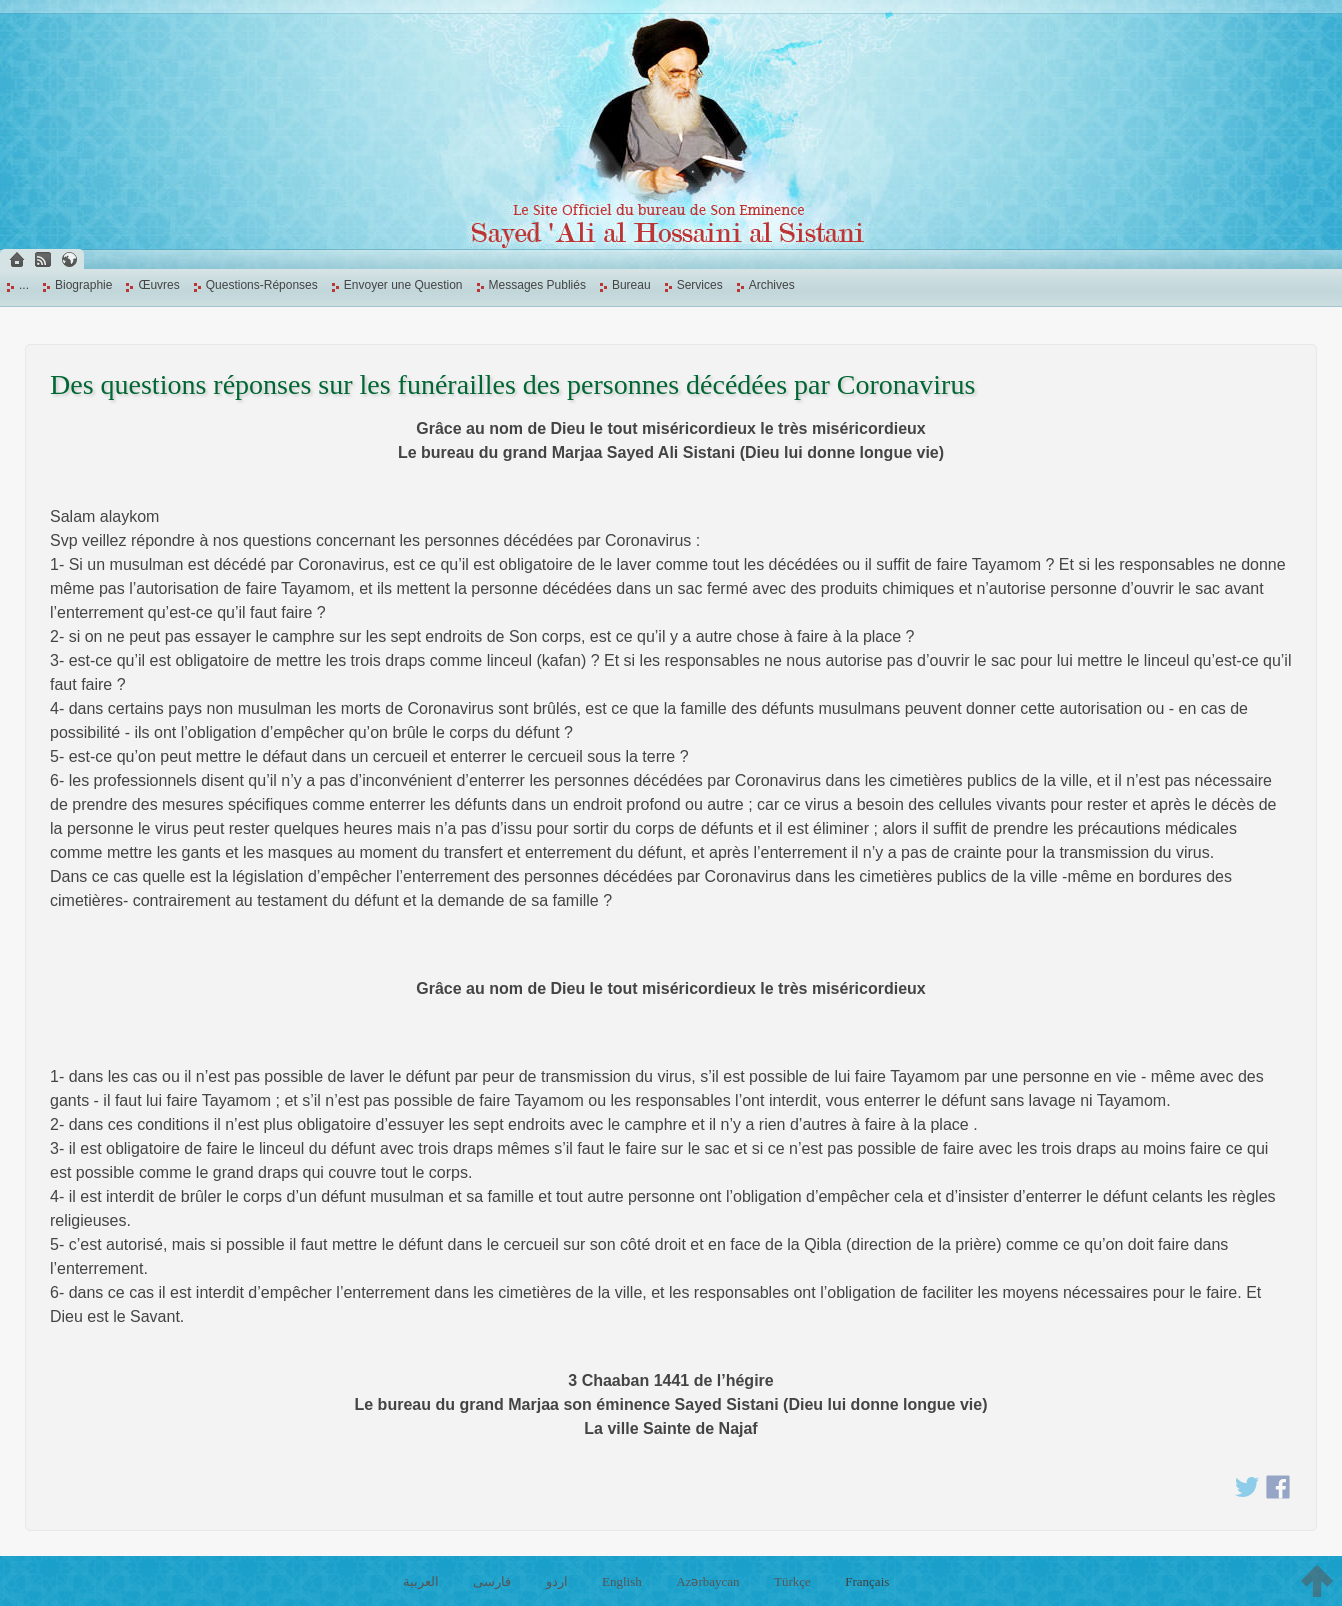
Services (700, 285)
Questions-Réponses (262, 285)
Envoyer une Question (403, 285)
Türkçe (792, 1581)
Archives (772, 285)
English (622, 1581)
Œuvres (158, 285)
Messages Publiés (537, 285)
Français (867, 1581)
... (24, 285)
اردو (557, 1581)
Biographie (83, 285)
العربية (421, 1581)
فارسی (492, 1581)
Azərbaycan (707, 1581)
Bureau (631, 285)
